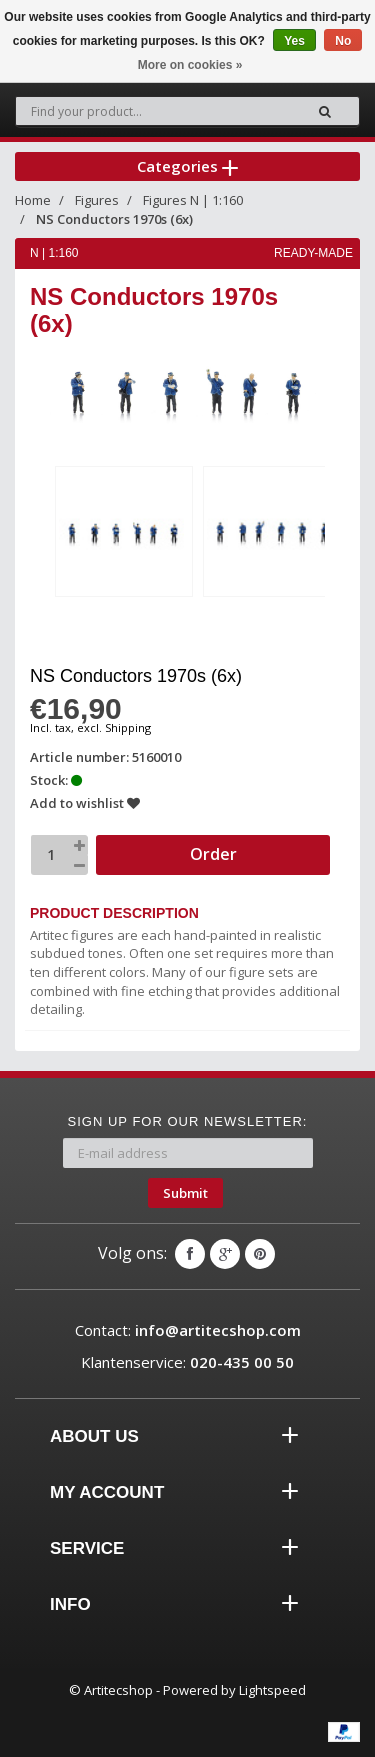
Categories (187, 166)
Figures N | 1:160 (193, 200)
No (343, 41)
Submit (185, 1193)
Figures (97, 200)
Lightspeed (272, 1690)
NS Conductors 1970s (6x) (114, 219)
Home (33, 200)
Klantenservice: (187, 1362)
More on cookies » (190, 65)
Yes (294, 41)
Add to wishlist (85, 803)
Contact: (188, 1330)
